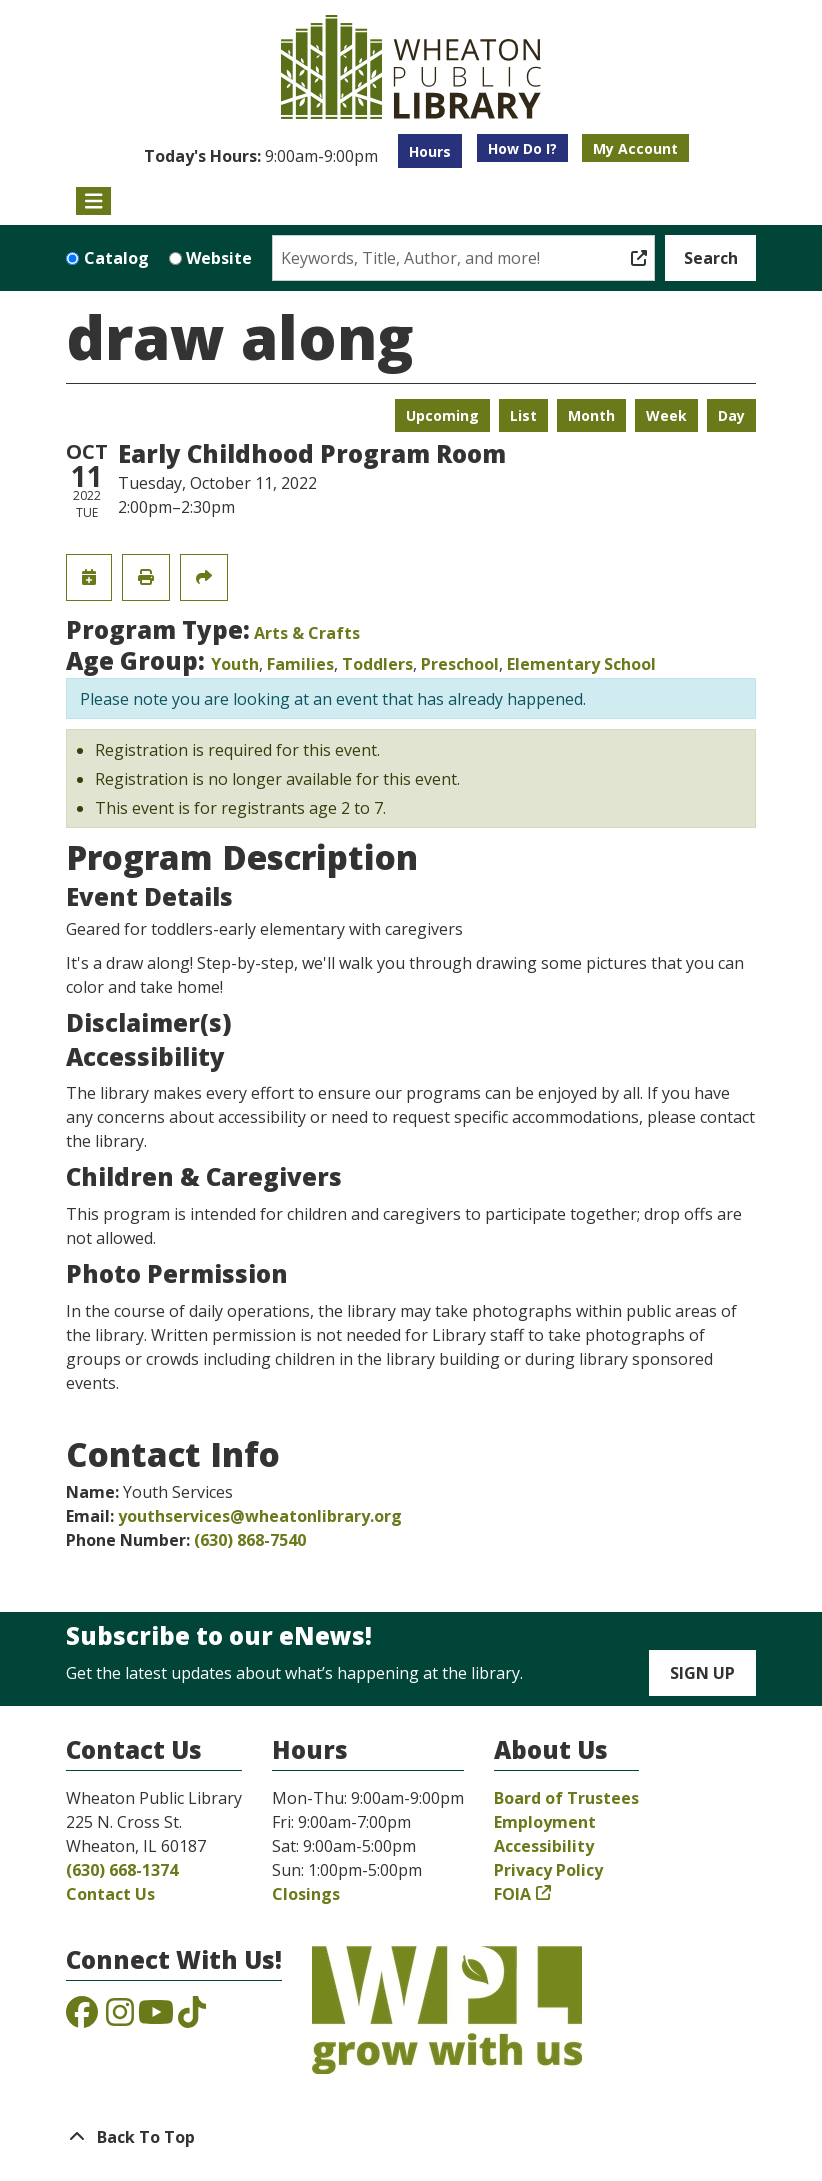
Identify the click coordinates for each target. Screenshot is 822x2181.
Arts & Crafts (307, 633)
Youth (235, 664)
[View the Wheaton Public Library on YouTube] (156, 2018)
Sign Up (702, 1673)
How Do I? (522, 148)
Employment (545, 1822)
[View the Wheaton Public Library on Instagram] (120, 2018)
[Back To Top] (411, 2137)
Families (300, 664)
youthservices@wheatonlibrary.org (260, 1516)
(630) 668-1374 (122, 1870)
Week (666, 415)
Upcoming (442, 415)
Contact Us (110, 1894)
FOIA (512, 1894)
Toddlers (377, 664)
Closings (306, 1894)
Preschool (460, 664)
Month (591, 415)
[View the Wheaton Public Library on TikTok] (192, 2018)
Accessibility (544, 1846)
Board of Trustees (566, 1798)
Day (731, 415)
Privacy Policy (548, 1870)
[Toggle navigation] (93, 201)
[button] (261, 156)
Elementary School (581, 664)
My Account (635, 148)
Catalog (116, 258)
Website (219, 258)
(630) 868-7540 (250, 1540)
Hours (430, 151)
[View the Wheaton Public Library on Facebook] (82, 2018)
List (523, 415)
